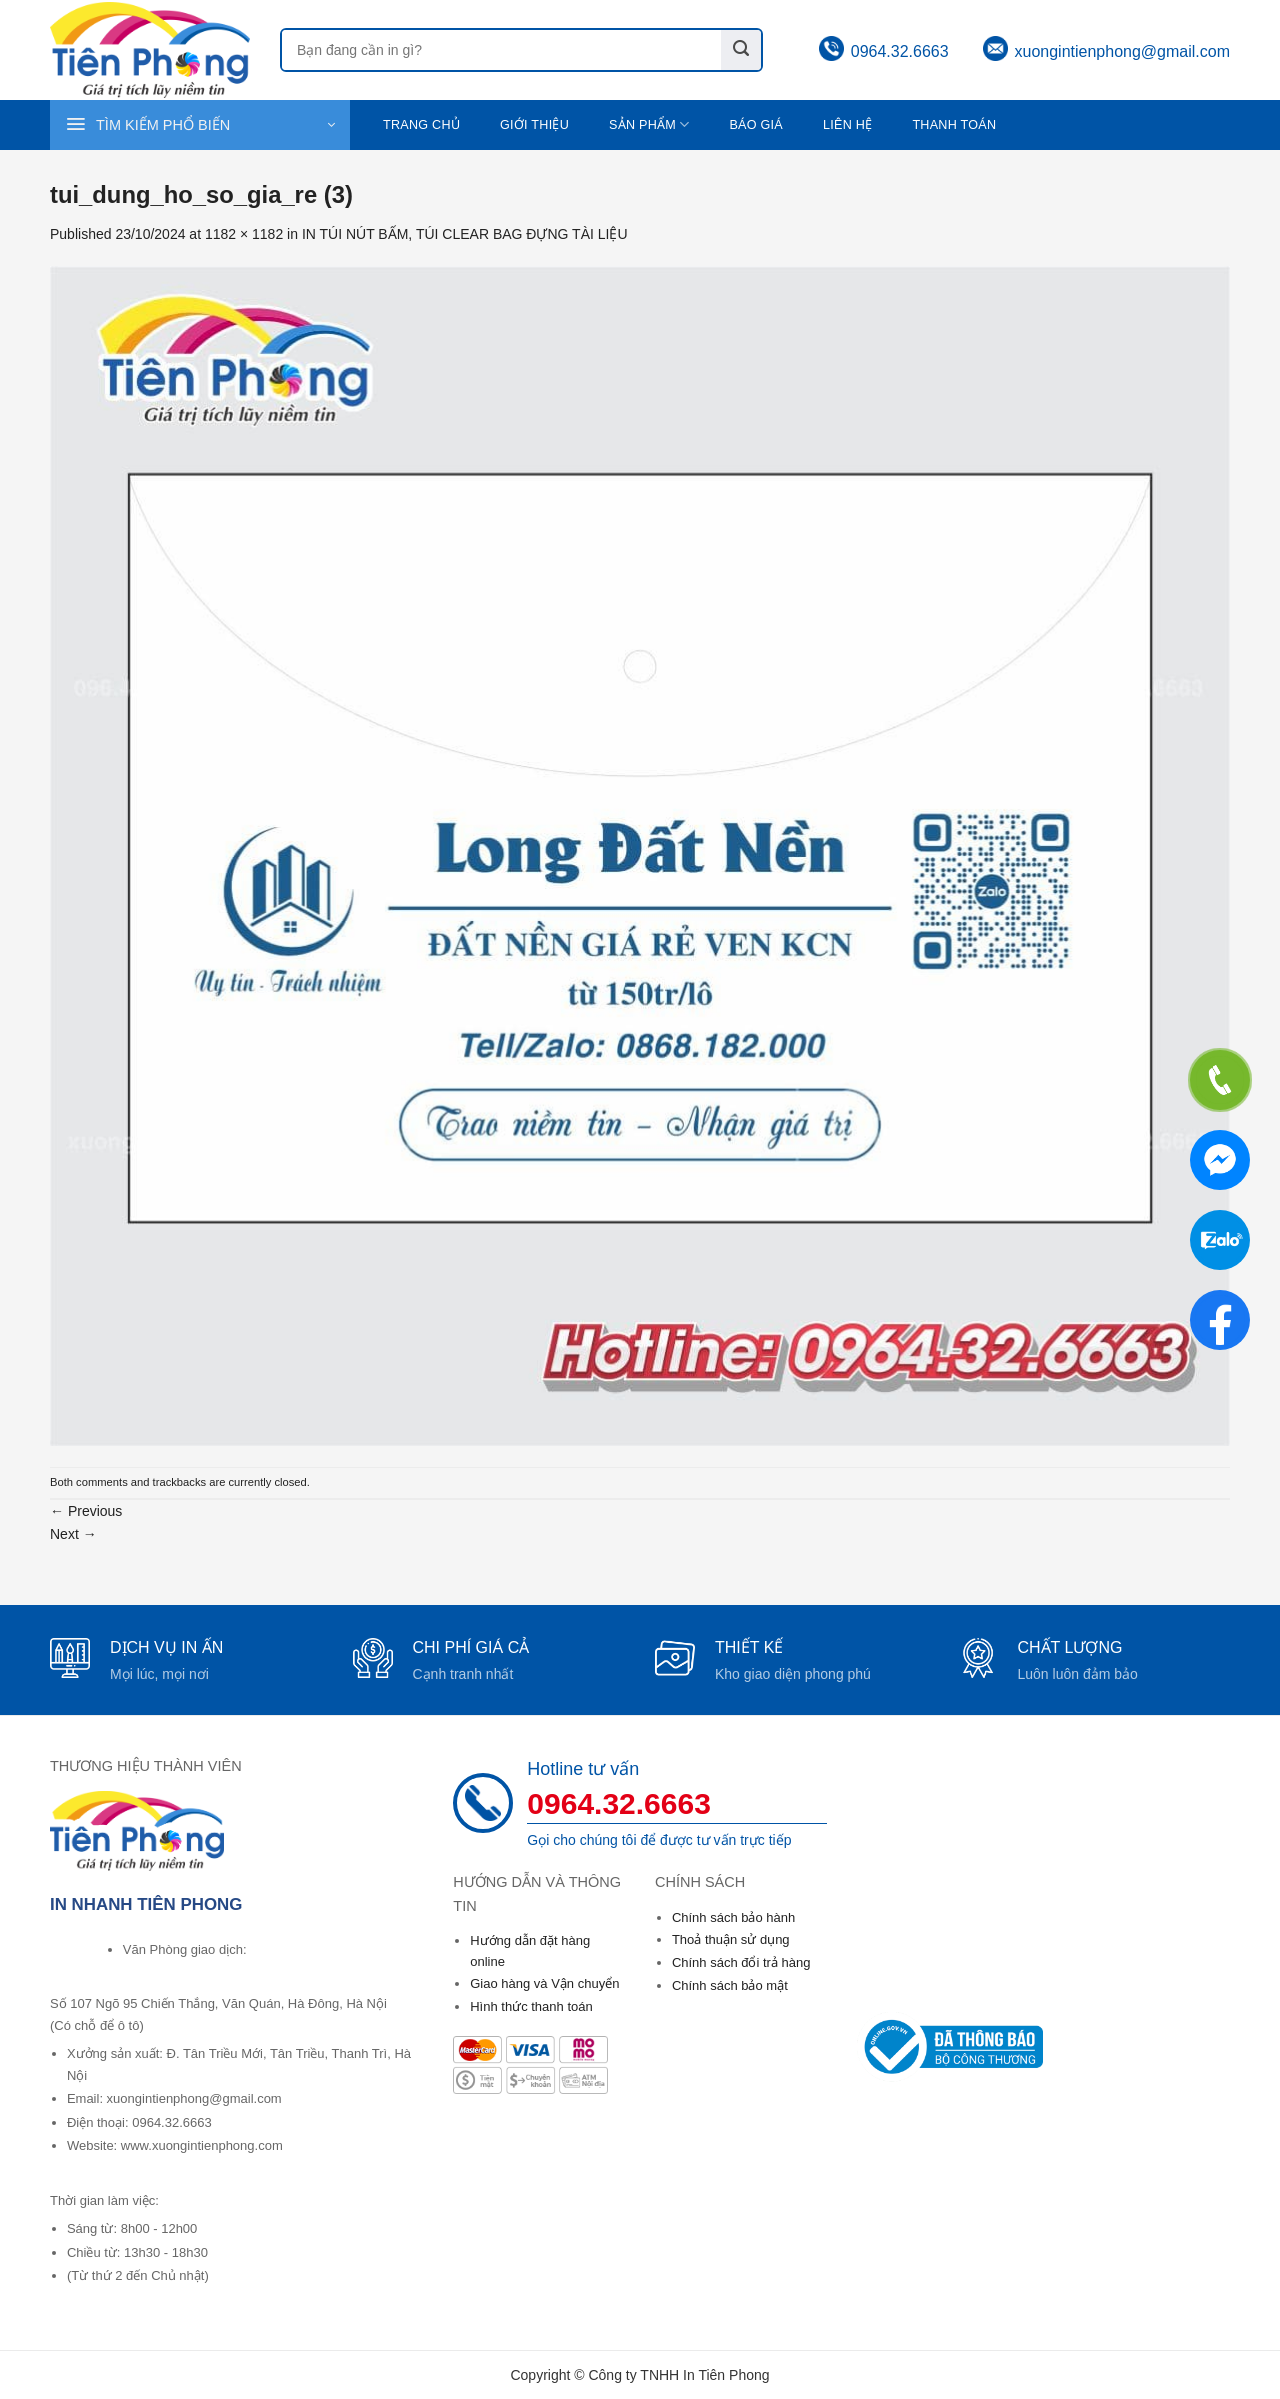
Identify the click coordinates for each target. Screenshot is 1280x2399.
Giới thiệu (534, 125)
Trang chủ (421, 125)
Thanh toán (954, 125)
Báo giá (756, 125)
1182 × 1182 (244, 234)
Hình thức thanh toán (531, 2006)
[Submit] (741, 50)
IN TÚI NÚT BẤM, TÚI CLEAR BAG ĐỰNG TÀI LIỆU (465, 234)
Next (73, 1534)
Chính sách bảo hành (733, 1917)
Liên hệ (847, 125)
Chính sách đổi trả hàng (741, 1962)
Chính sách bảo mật (730, 1985)
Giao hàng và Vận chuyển (544, 1983)
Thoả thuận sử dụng (731, 1939)
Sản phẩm (649, 124)
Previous (86, 1511)
